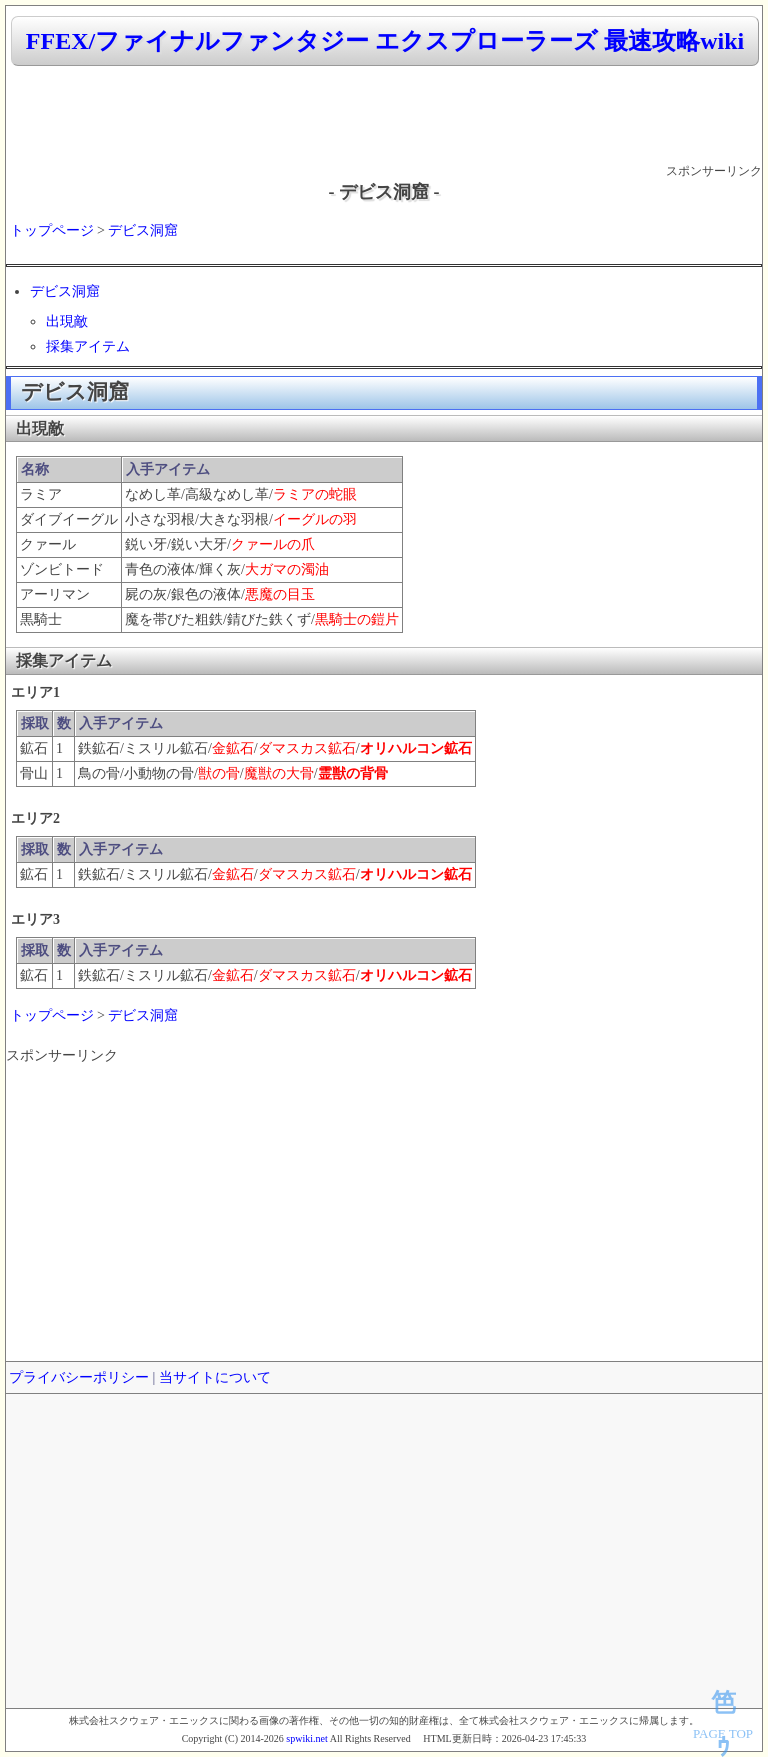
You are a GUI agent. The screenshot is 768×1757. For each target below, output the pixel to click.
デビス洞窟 (143, 230)
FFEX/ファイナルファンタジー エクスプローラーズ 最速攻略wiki (385, 41)
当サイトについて (215, 1377)
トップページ (52, 230)
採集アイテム (88, 346)
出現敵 (67, 321)
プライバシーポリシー (79, 1377)
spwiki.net (306, 1738)
